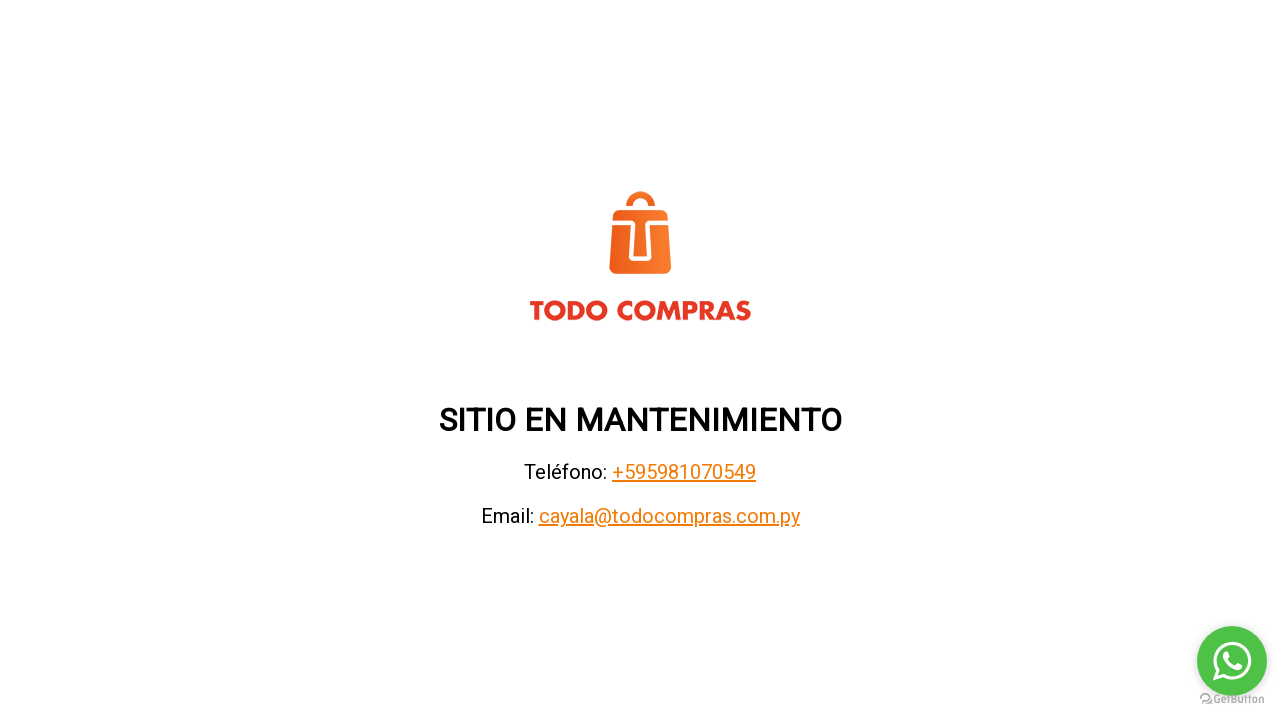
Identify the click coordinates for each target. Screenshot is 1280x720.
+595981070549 (684, 472)
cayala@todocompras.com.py (669, 516)
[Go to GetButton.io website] (1232, 699)
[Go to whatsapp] (1232, 661)
